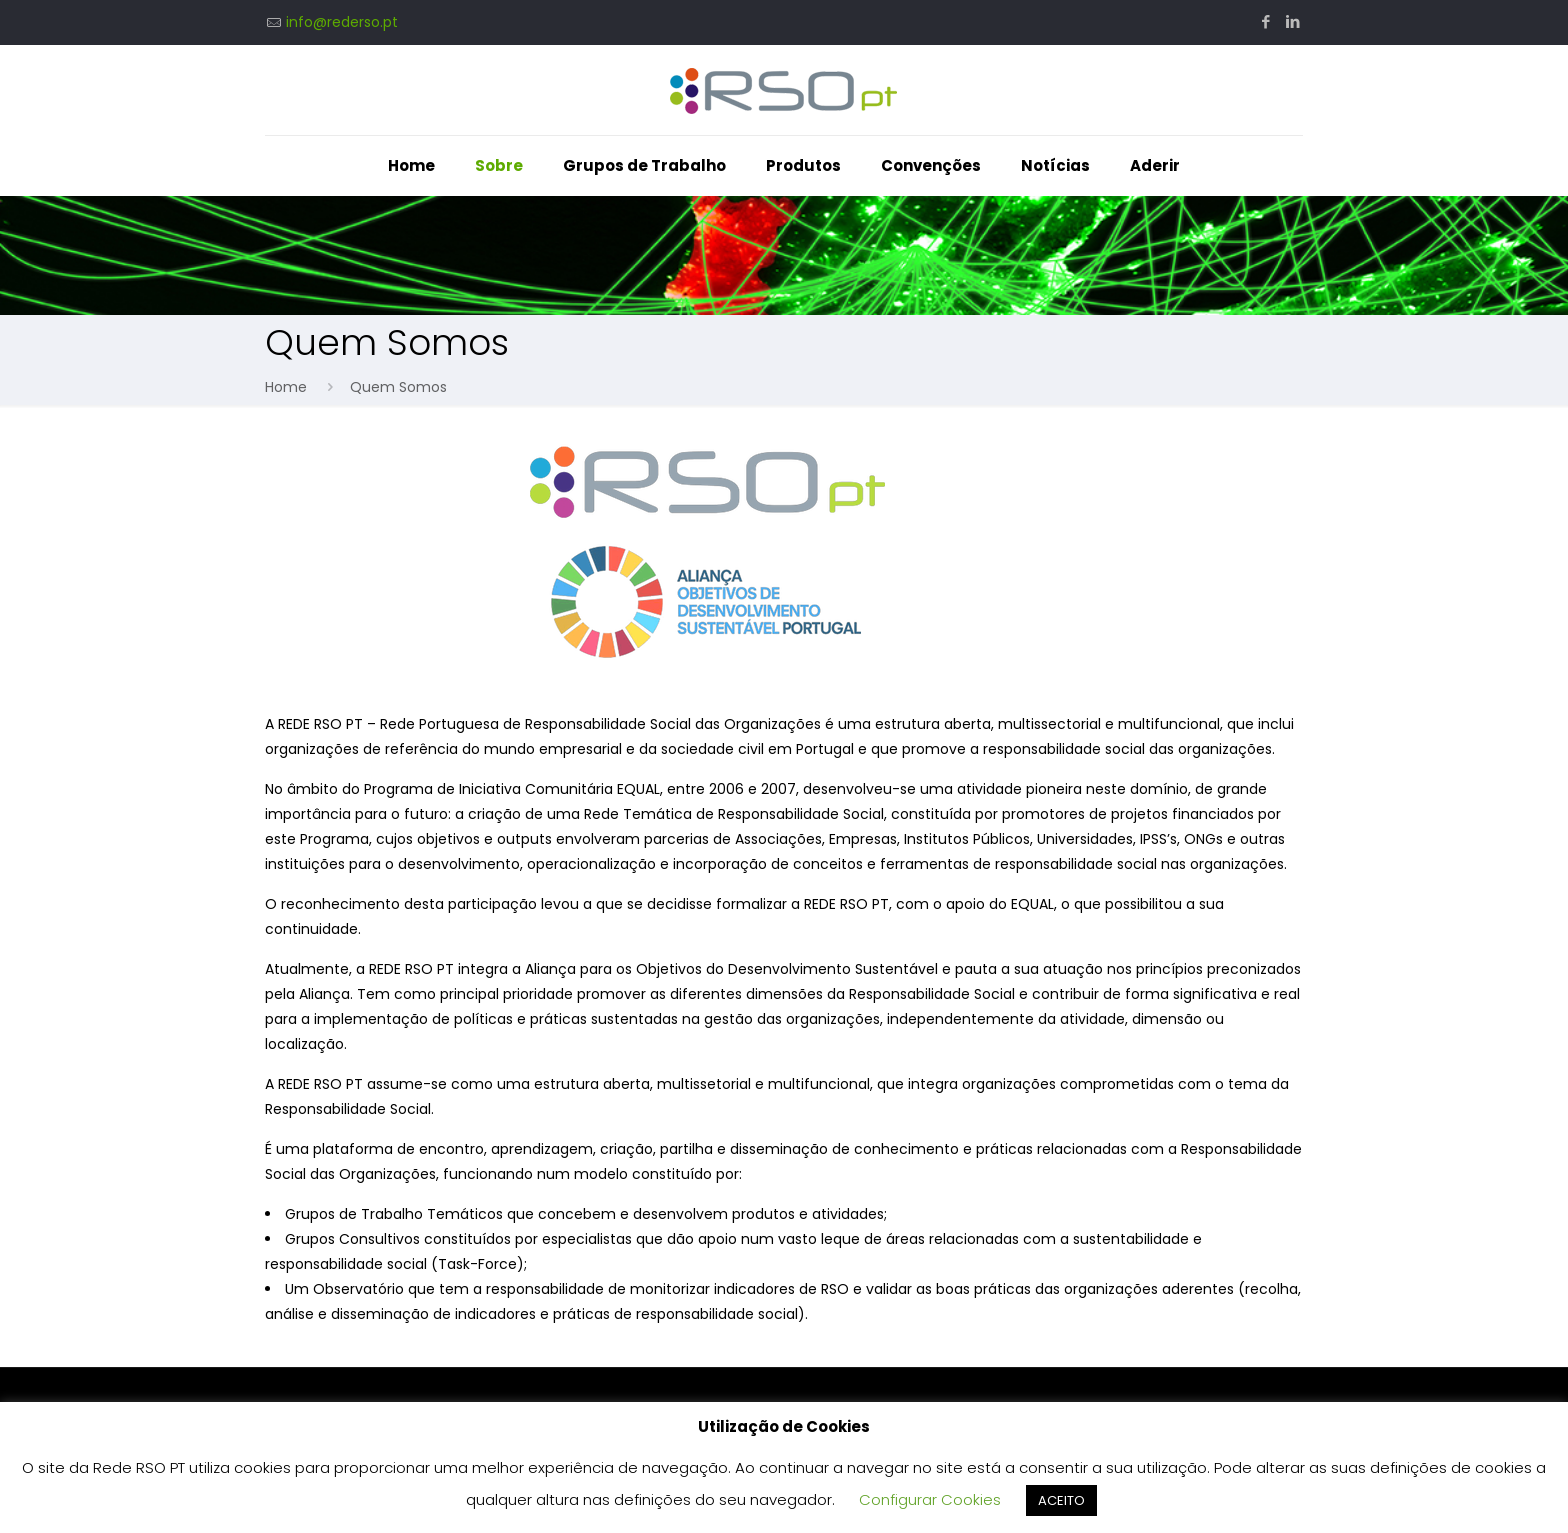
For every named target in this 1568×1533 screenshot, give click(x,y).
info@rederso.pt (342, 22)
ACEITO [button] (1061, 1500)
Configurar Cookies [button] (930, 1499)
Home (286, 387)
